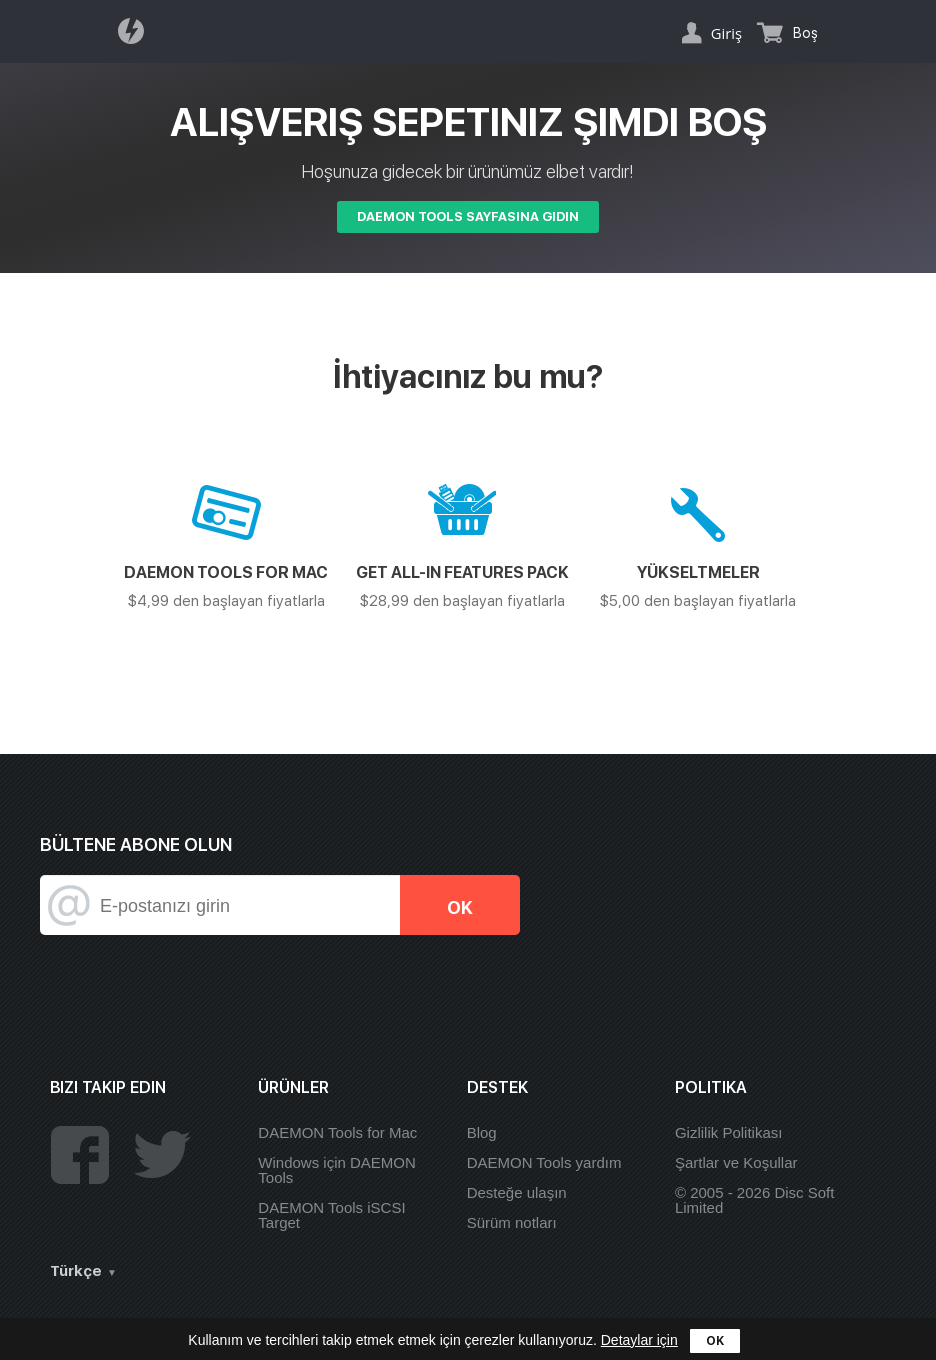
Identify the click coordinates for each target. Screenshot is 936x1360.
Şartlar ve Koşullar (736, 1162)
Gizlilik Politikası (729, 1132)
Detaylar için (639, 1340)
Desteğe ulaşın (517, 1192)
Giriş (726, 33)
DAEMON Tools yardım (544, 1162)
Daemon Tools (137, 31)
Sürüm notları (512, 1222)
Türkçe (76, 1271)
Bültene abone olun (136, 844)
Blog (482, 1132)
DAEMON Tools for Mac (337, 1132)
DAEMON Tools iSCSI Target (331, 1215)
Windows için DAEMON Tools (337, 1170)
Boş (805, 33)
